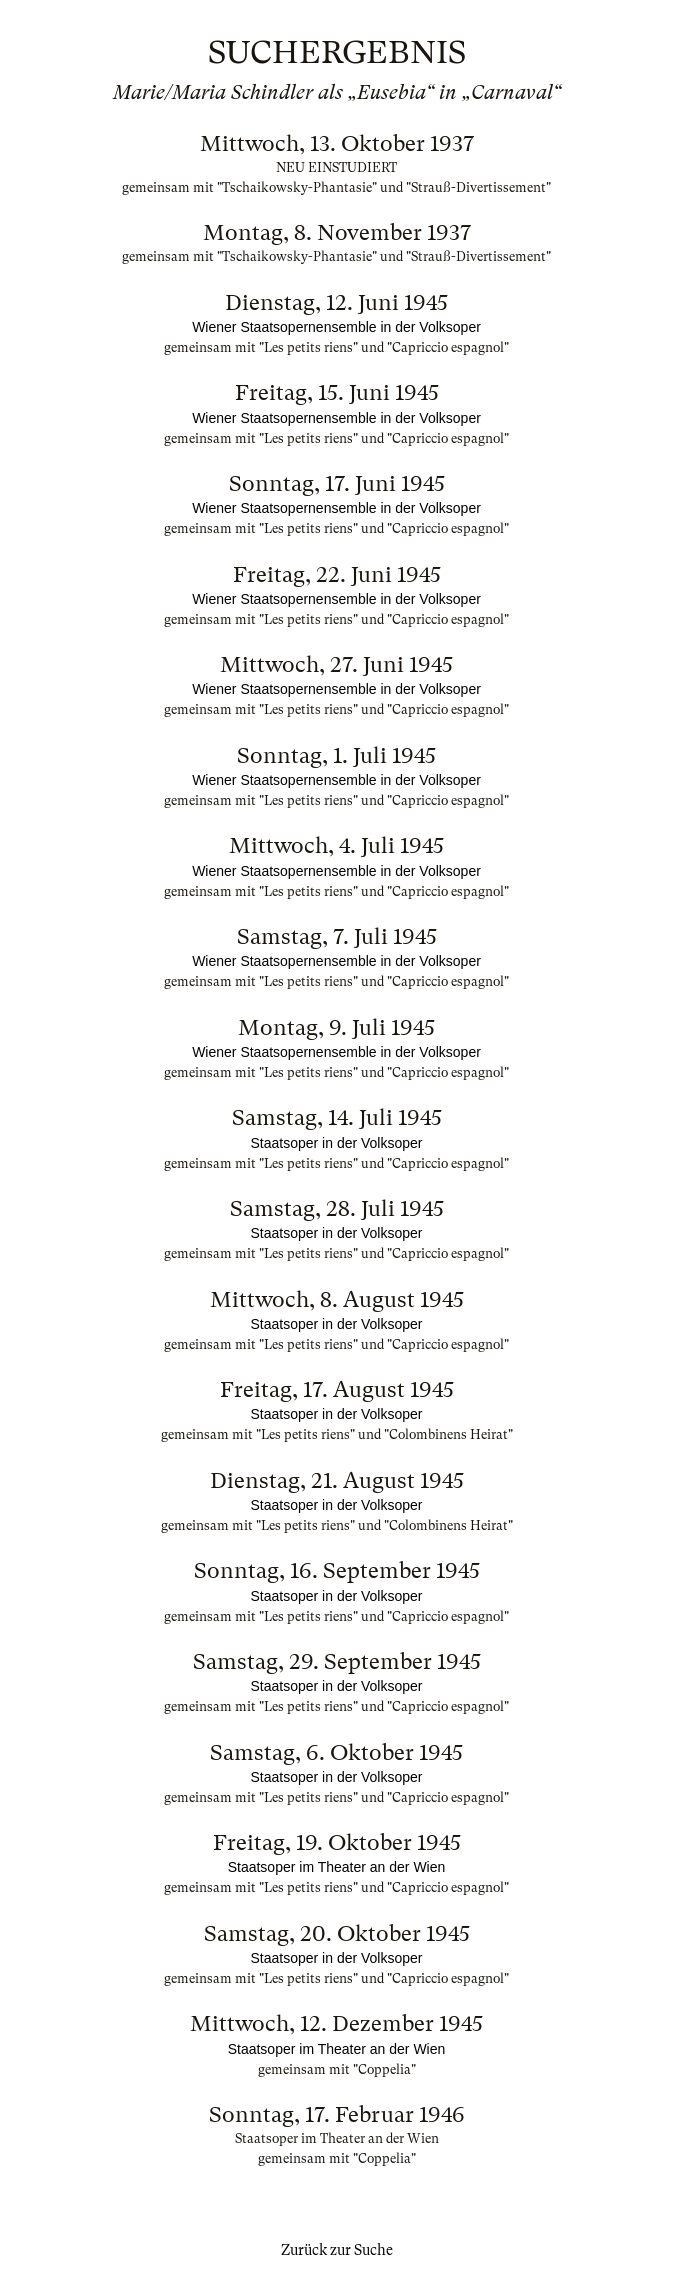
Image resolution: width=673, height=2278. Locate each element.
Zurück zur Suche (337, 2250)
